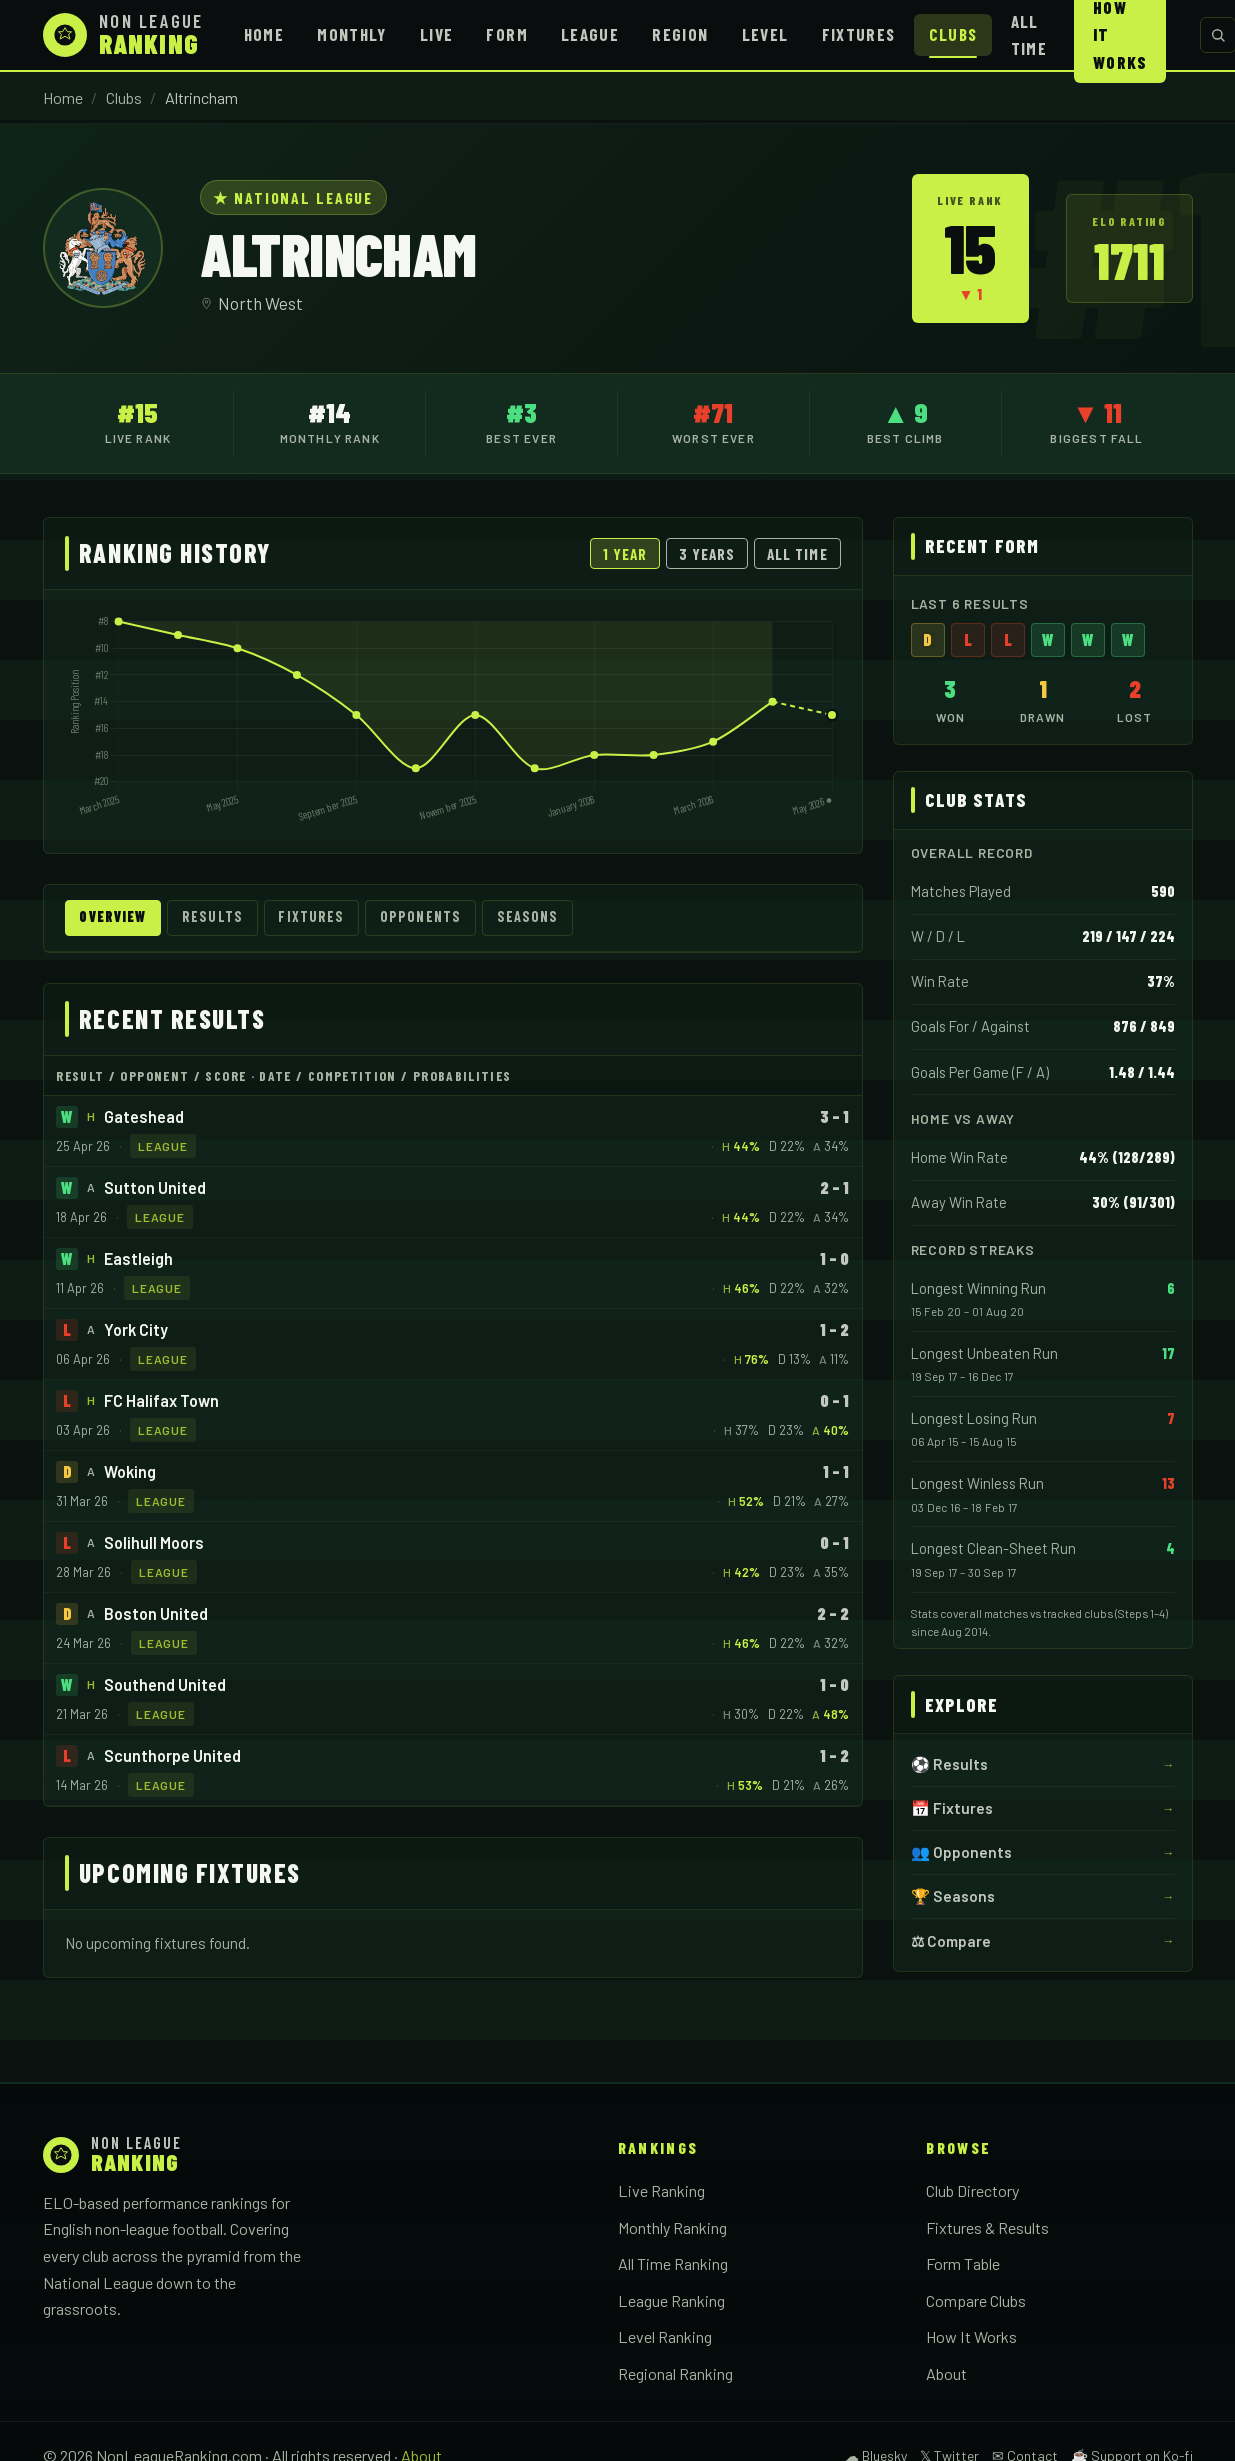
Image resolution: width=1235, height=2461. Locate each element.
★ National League (293, 197)
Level (765, 34)
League (590, 34)
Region (680, 34)
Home (264, 34)
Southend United (165, 1685)
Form (506, 34)
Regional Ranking (675, 2374)
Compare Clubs (976, 2301)
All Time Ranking (673, 2264)
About (946, 2374)
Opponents (435, 918)
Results (221, 918)
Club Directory (972, 2191)
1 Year (625, 554)
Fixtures (859, 34)
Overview (116, 918)
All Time (1029, 34)
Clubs (953, 34)
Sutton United (155, 1188)
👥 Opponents (961, 1852)
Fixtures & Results (987, 2228)
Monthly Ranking (672, 2228)
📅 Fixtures (952, 1808)
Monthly (352, 34)
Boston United (156, 1614)
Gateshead (144, 1117)
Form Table (963, 2264)
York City (136, 1330)
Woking (130, 1472)
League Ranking (671, 2301)
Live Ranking (661, 2191)
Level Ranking (665, 2338)
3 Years (707, 554)
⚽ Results (949, 1764)
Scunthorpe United (172, 1756)
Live (436, 34)
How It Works (971, 2338)
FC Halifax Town (161, 1401)
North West (260, 303)
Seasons (546, 918)
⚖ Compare (951, 1941)
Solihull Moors (154, 1543)
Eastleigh (138, 1259)
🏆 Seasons (953, 1896)
